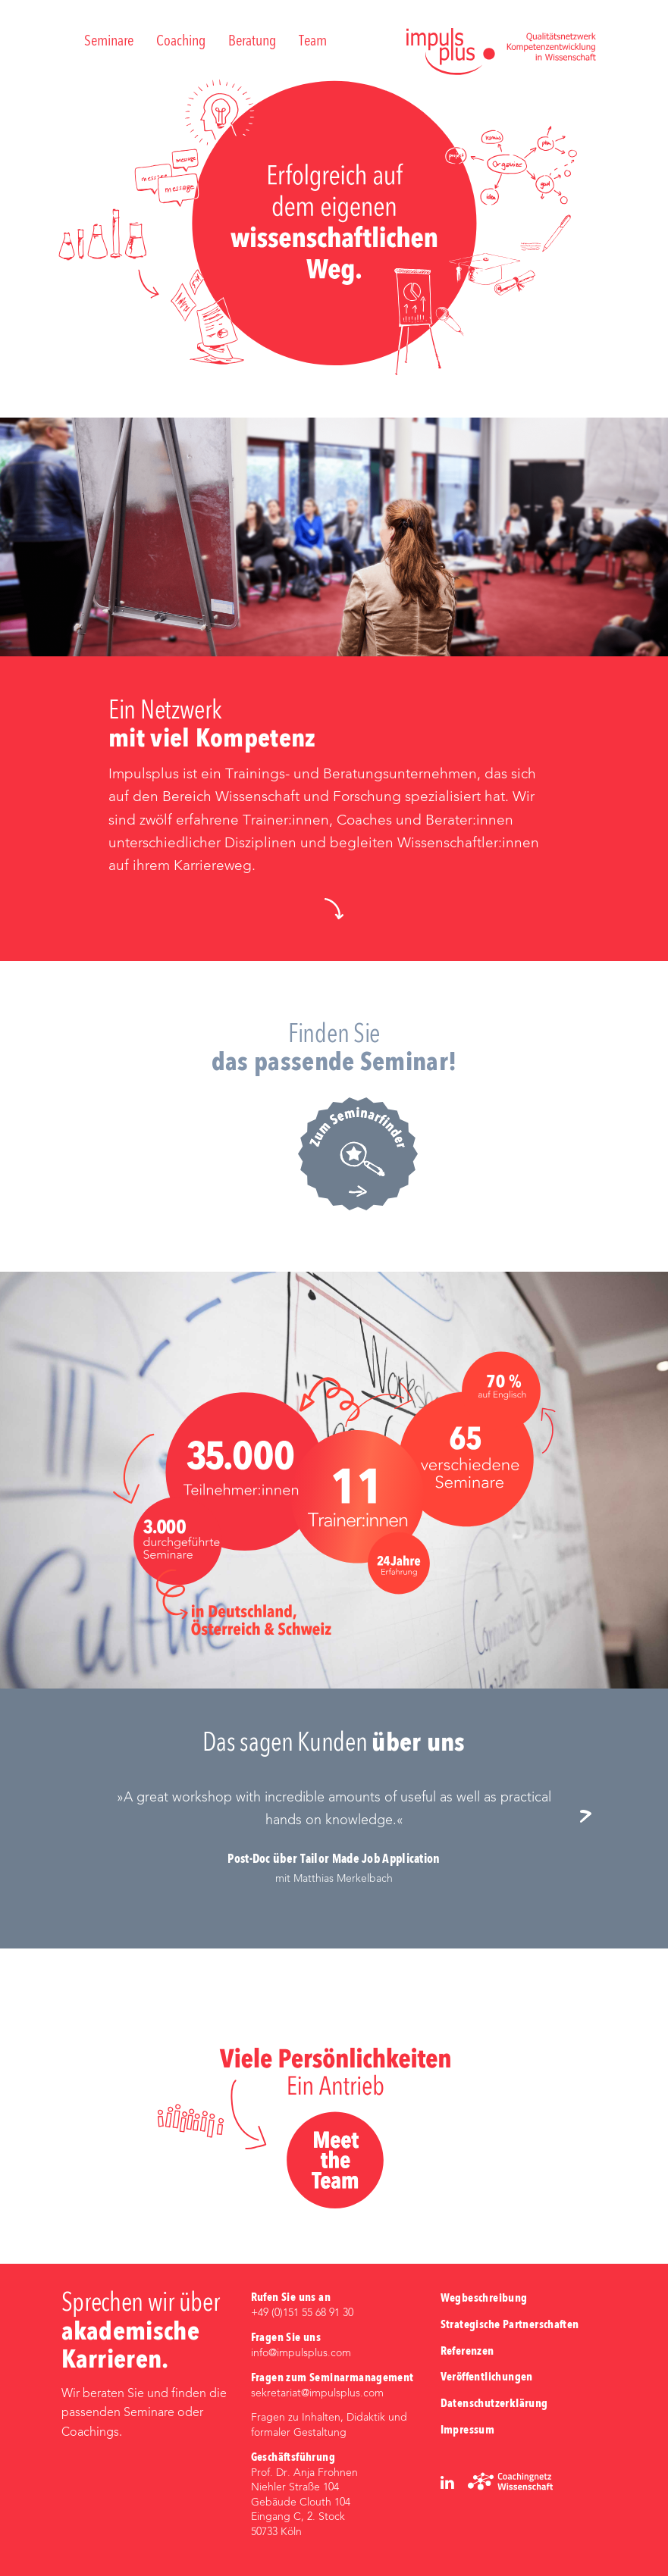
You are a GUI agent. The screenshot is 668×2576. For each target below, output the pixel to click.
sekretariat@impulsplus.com (317, 2393)
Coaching (180, 41)
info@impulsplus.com (301, 2353)
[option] (334, 1837)
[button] (334, 908)
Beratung (252, 41)
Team (313, 41)
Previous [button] (76, 1817)
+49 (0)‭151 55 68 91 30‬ (302, 2313)
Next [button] (591, 1817)
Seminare (108, 41)
